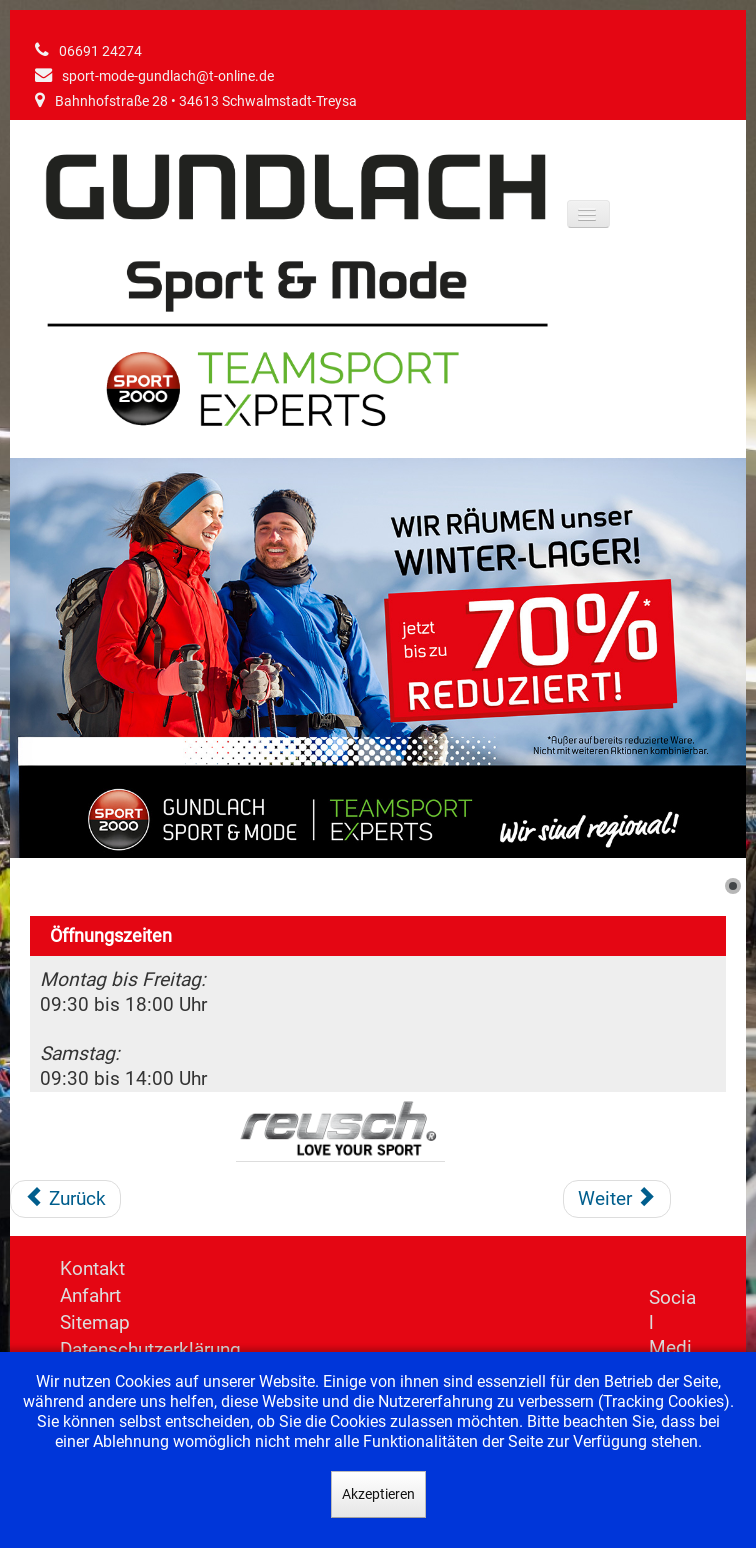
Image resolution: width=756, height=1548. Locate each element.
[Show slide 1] (733, 886)
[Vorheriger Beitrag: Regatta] (65, 1199)
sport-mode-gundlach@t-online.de (168, 76)
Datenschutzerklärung (150, 1349)
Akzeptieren (378, 1494)
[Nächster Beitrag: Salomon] (617, 1199)
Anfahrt (90, 1295)
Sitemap (95, 1322)
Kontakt (92, 1268)
